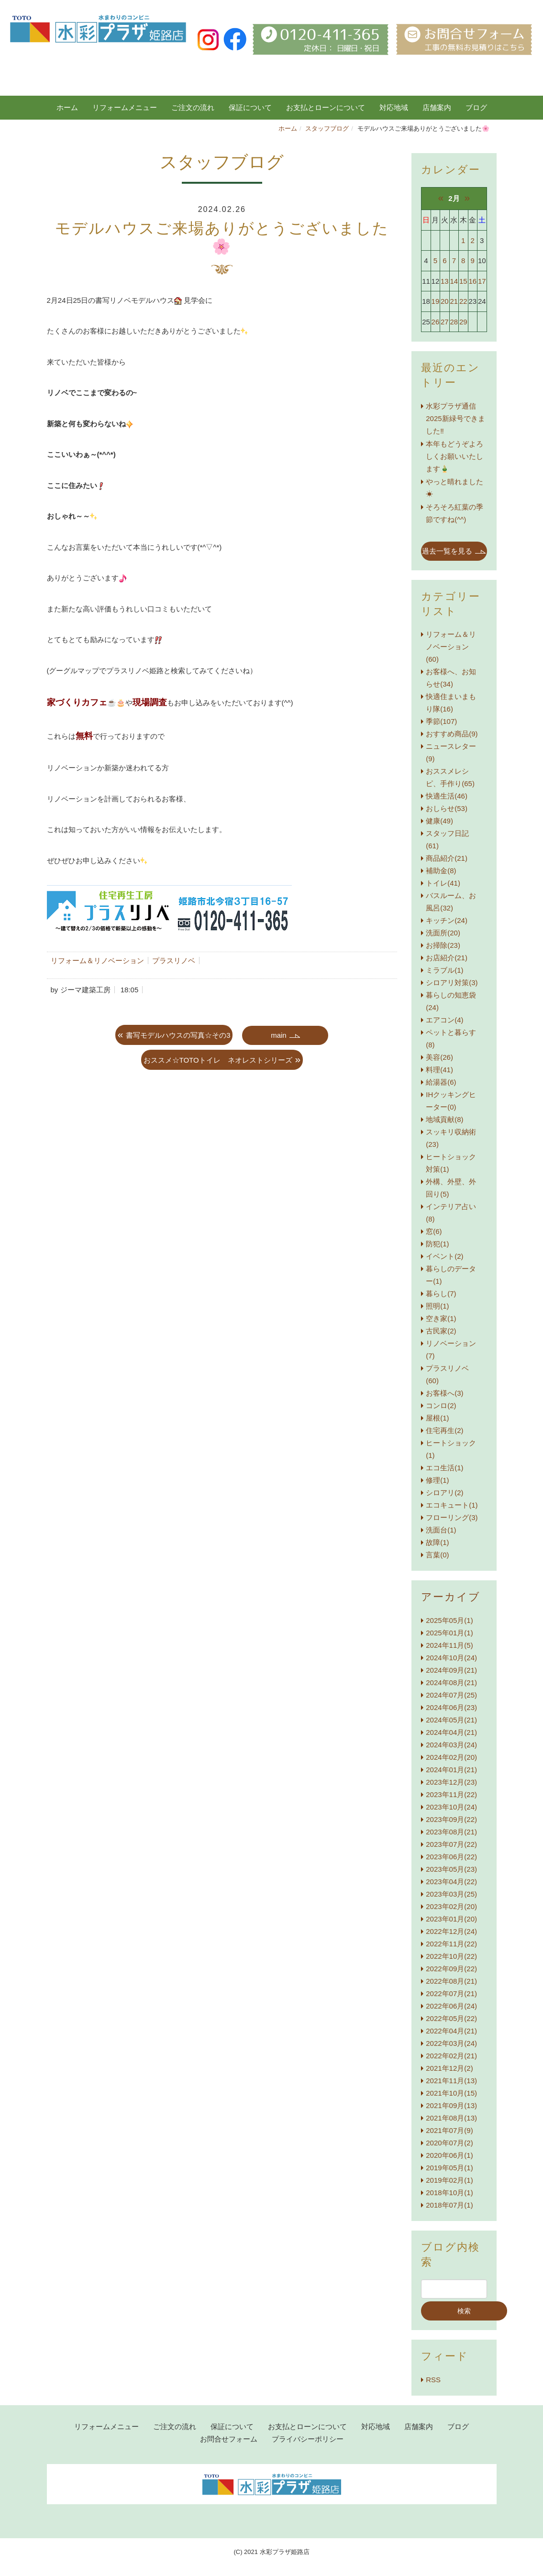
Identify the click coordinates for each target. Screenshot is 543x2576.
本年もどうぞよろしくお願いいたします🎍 (454, 456)
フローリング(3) (451, 1517)
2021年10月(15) (451, 2093)
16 (472, 281)
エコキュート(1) (451, 1505)
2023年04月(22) (451, 1881)
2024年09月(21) (451, 1670)
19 (436, 301)
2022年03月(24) (451, 2043)
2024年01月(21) (451, 1769)
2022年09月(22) (451, 1969)
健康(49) (439, 821)
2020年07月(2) (449, 2143)
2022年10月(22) (451, 1956)
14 (454, 281)
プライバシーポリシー (308, 2439)
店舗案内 (436, 107)
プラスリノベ (173, 960)
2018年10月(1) (449, 2192)
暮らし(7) (441, 1293)
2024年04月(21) (451, 1732)
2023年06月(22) (451, 1857)
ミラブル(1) (444, 970)
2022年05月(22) (451, 2018)
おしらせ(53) (446, 808)
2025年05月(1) (449, 1620)
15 (463, 281)
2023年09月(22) (451, 1819)
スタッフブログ (327, 128)
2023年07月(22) (451, 1844)
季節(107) (441, 721)
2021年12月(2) (449, 2068)
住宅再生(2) (444, 1430)
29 (463, 322)
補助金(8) (441, 870)
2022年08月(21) (451, 1981)
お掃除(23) (443, 945)
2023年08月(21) (451, 1832)
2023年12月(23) (451, 1782)
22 (463, 301)
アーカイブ (450, 1597)
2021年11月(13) (451, 2080)
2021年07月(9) (449, 2130)
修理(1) (437, 1480)
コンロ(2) (441, 1405)
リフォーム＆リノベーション (97, 960)
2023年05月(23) (451, 1869)
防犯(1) (437, 1244)
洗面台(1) (441, 1530)
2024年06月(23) (451, 1707)
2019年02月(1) (449, 2180)
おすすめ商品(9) (451, 734)
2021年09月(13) (451, 2105)
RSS (433, 2380)
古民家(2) (441, 1331)
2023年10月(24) (451, 1807)
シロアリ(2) (444, 1492)
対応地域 (393, 107)
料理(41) (439, 1070)
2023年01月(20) (451, 1919)
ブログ (458, 2426)
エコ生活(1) (444, 1468)
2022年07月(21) (451, 1993)
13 (445, 281)
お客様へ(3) (444, 1393)
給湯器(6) (441, 1082)
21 (454, 301)
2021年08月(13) (451, 2118)
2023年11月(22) (451, 1794)
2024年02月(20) (451, 1757)
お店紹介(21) (446, 958)
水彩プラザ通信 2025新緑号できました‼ (455, 418)
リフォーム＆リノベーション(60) (451, 646)
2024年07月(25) (451, 1695)
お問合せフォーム (228, 2439)
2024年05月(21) (451, 1720)
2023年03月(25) (451, 1894)
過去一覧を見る (447, 551)
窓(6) (434, 1231)
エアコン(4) (444, 1020)
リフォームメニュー (124, 107)
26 (436, 322)
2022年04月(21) (451, 2031)
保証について (250, 107)
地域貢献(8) (444, 1119)
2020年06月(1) (449, 2155)
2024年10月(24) (451, 1658)
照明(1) (437, 1306)
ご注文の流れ (192, 107)
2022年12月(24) (451, 1931)
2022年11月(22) (451, 1944)
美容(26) (439, 1057)
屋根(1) (437, 1418)
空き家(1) (441, 1318)
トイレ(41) (443, 883)
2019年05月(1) (449, 2168)
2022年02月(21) (451, 2056)
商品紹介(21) (446, 858)
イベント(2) (444, 1256)
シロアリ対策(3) (451, 982)
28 (454, 322)
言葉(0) (437, 1555)
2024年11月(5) (449, 1645)
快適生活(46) (446, 796)
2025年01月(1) (449, 1633)
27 (445, 322)
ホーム (67, 107)
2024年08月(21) (451, 1682)
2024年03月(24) (451, 1745)
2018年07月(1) (449, 2205)
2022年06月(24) (451, 2006)
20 (445, 301)
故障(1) (437, 1542)
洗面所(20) (443, 933)
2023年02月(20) (451, 1906)
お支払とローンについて (325, 107)
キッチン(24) (446, 920)
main (279, 1035)
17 (482, 281)
